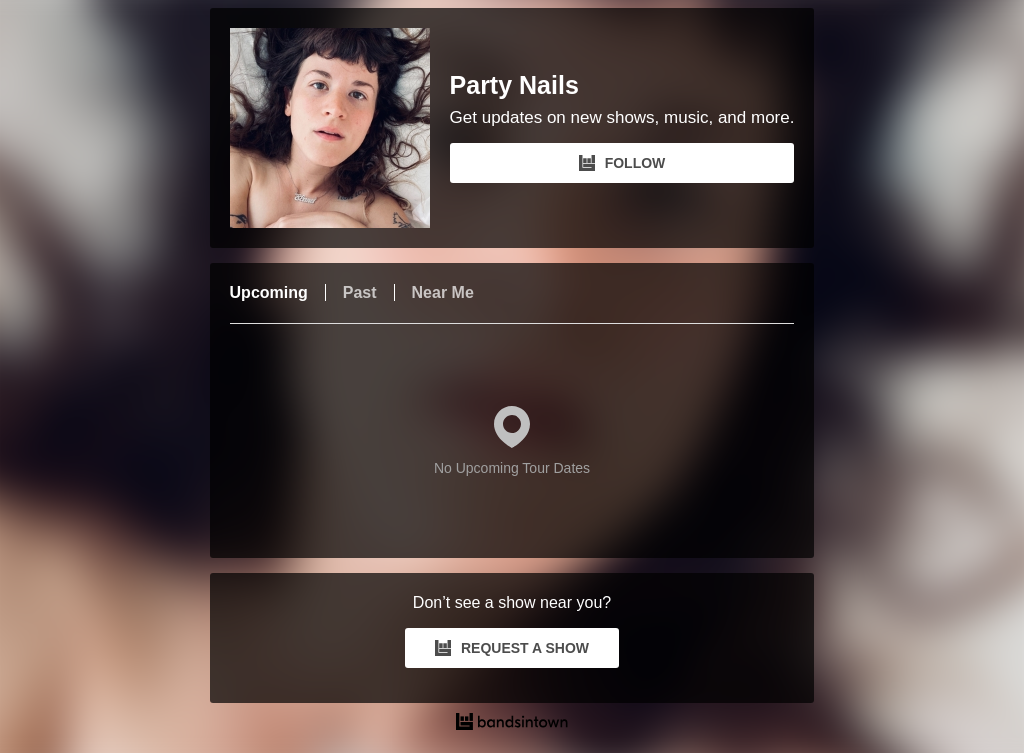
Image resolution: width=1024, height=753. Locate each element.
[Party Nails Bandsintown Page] (340, 128)
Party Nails (514, 85)
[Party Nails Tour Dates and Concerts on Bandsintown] (512, 724)
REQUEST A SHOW (512, 648)
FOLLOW (622, 163)
